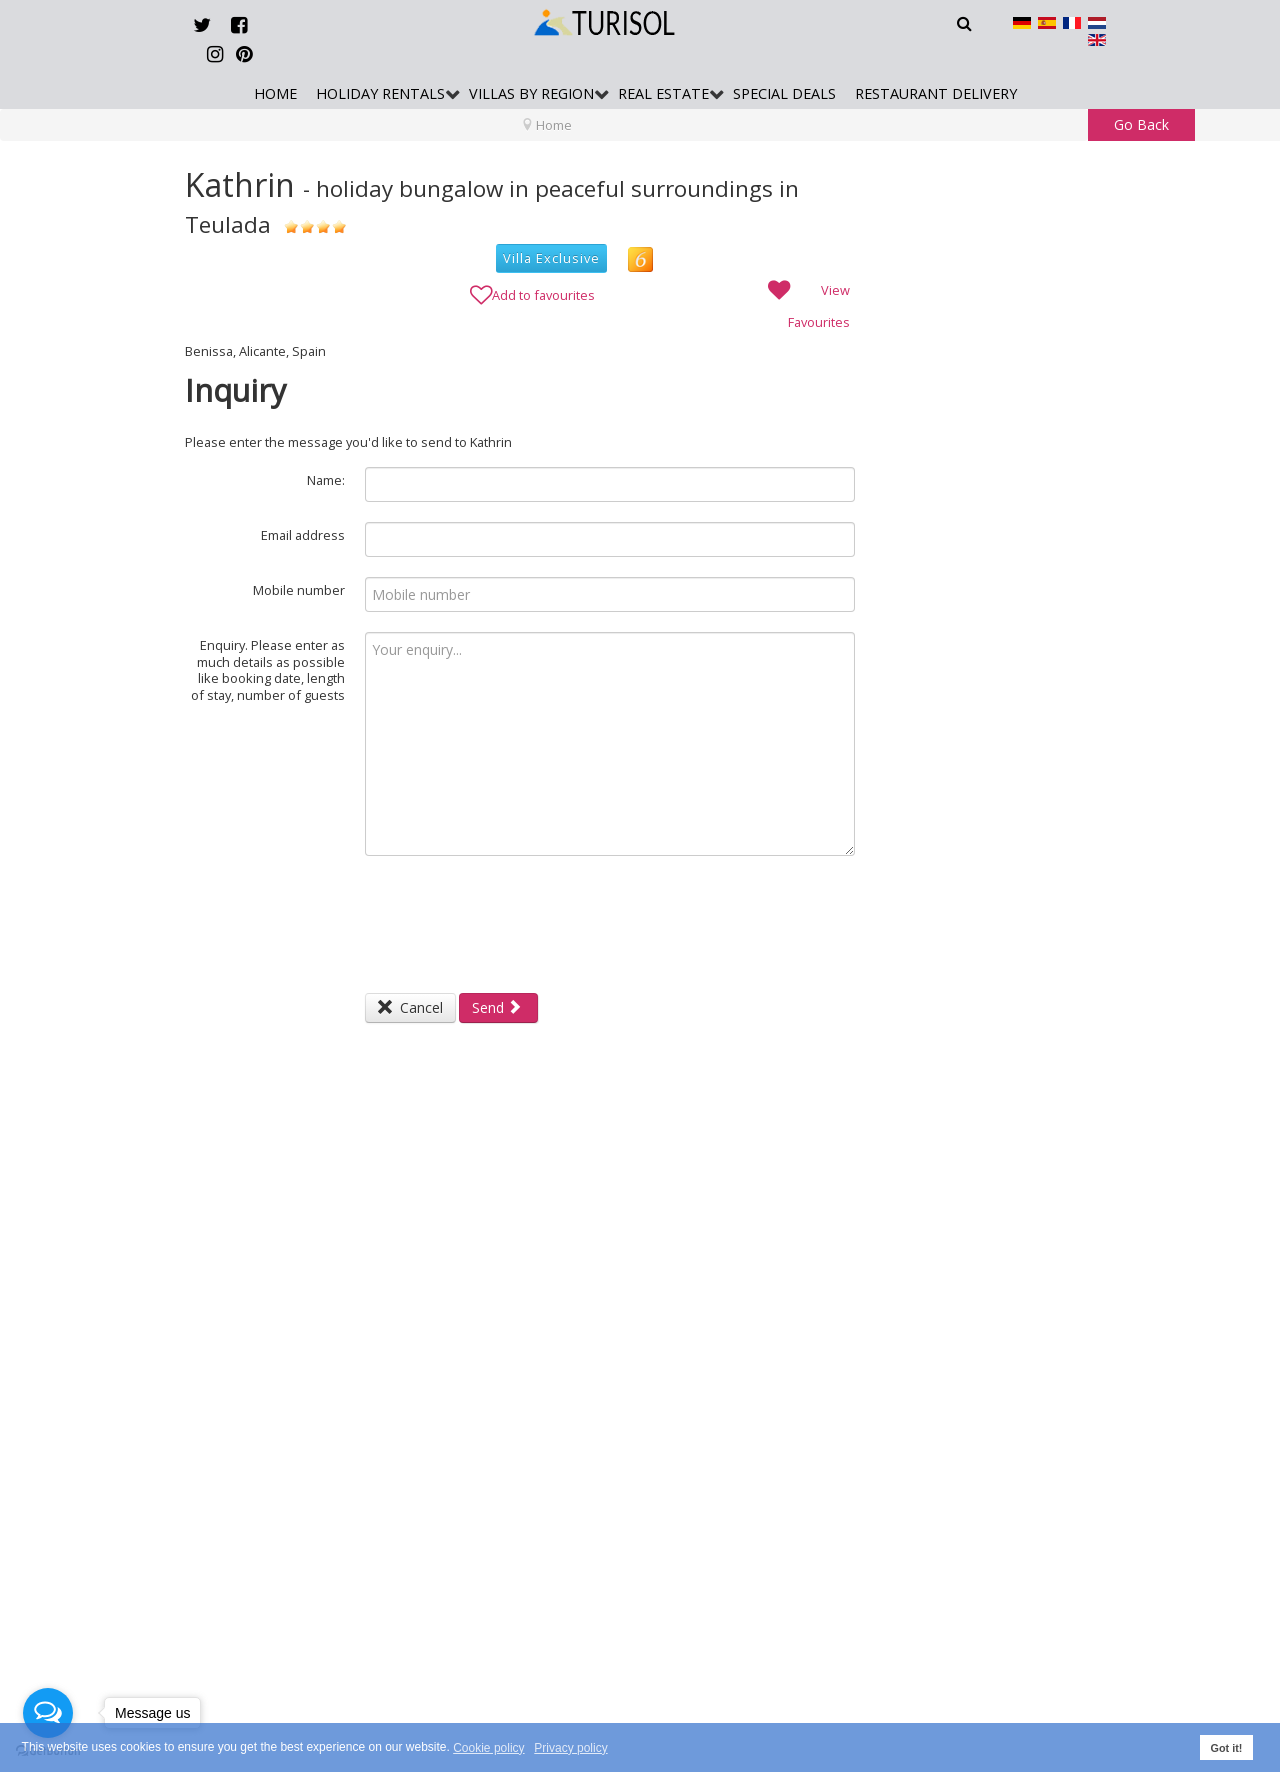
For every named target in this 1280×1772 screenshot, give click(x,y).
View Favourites (806, 302)
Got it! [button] (1227, 1748)
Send (497, 1007)
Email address (303, 535)
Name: (326, 480)
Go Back (1141, 124)
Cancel (410, 1007)
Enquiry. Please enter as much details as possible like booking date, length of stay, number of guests (268, 670)
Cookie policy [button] (488, 1748)
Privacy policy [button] (570, 1748)
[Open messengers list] (48, 1713)
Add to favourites (532, 292)
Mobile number (299, 590)
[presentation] (517, 915)
